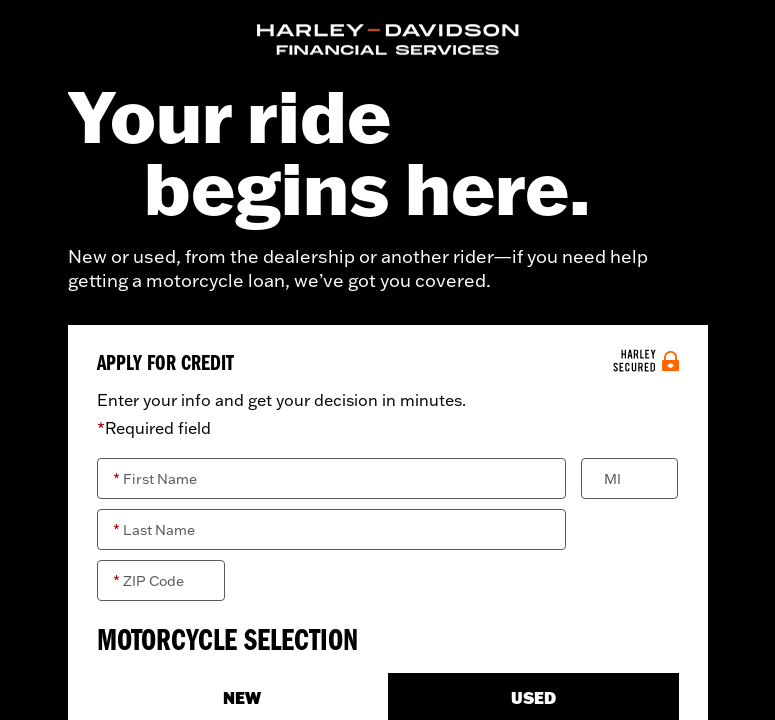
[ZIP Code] (161, 580)
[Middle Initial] (629, 478)
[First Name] (332, 478)
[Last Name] (332, 529)
